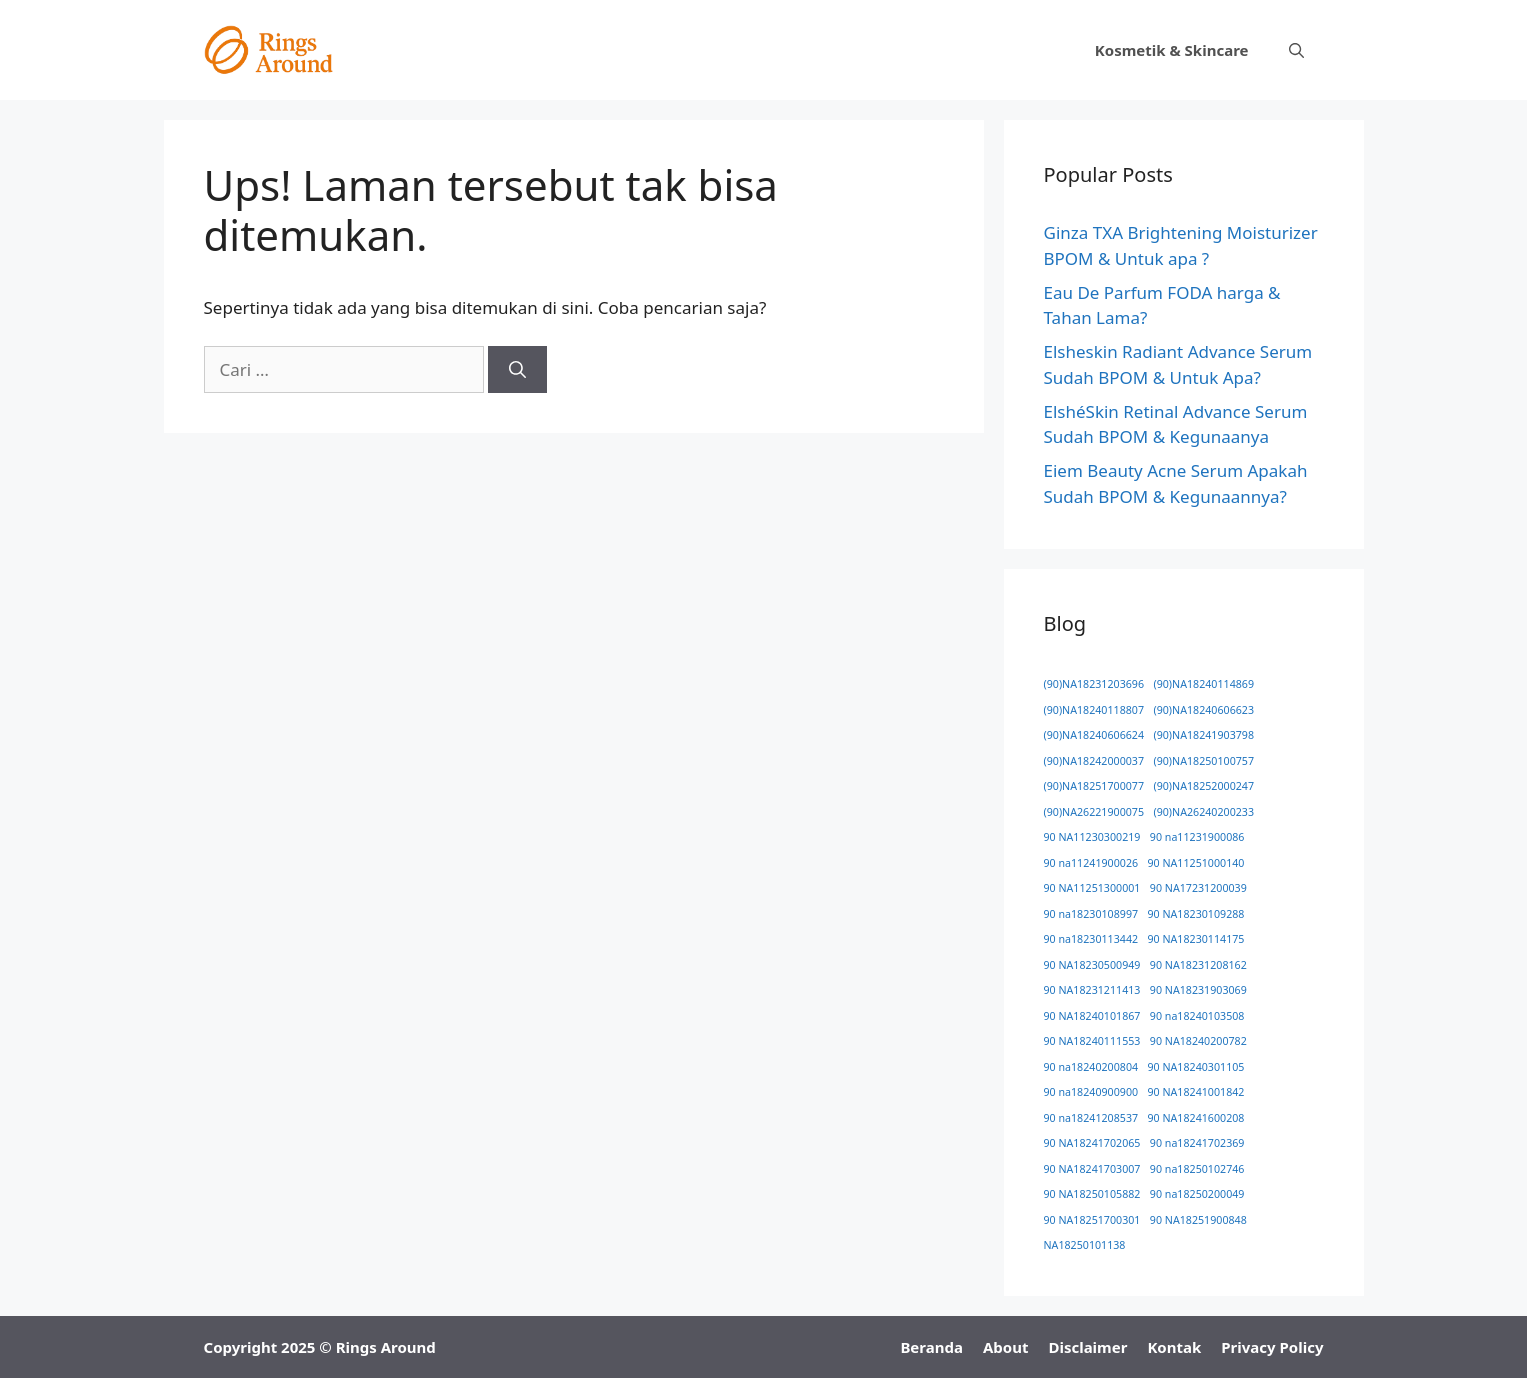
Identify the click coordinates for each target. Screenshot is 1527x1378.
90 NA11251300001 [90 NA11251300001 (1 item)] (1092, 888)
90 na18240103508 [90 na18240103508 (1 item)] (1197, 1016)
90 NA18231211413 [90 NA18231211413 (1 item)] (1092, 990)
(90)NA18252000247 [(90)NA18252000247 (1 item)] (1203, 786)
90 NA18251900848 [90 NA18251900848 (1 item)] (1198, 1220)
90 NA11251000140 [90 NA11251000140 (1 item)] (1196, 863)
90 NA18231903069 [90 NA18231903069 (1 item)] (1198, 990)
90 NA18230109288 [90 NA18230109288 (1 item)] (1196, 914)
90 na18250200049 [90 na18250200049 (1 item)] (1197, 1194)
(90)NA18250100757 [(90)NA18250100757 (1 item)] (1203, 761)
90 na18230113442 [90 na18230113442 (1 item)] (1091, 939)
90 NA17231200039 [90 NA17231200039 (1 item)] (1198, 888)
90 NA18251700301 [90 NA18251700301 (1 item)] (1092, 1220)
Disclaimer (1087, 1347)
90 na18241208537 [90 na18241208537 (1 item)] (1091, 1118)
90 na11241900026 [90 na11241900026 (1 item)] (1091, 863)
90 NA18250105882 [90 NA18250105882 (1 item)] (1092, 1194)
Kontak (1174, 1347)
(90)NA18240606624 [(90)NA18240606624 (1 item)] (1094, 735)
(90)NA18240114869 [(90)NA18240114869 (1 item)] (1203, 684)
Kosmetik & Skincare (1172, 50)
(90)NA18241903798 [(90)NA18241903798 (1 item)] (1203, 735)
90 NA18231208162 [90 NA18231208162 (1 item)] (1198, 965)
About (1006, 1347)
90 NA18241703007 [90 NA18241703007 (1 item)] (1092, 1169)
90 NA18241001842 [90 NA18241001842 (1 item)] (1196, 1092)
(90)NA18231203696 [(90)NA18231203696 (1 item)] (1094, 684)
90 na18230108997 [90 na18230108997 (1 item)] (1091, 914)
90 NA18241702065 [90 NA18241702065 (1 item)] (1092, 1143)
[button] (1296, 50)
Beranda (931, 1347)
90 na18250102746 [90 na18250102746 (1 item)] (1197, 1169)
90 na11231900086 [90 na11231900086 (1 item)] (1197, 837)
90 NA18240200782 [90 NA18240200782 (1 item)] (1198, 1041)
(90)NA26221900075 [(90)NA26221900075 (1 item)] (1094, 812)
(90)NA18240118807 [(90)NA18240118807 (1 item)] (1094, 710)
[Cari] (517, 370)
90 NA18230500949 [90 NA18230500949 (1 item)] (1092, 965)
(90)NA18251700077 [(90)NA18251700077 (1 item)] (1094, 786)
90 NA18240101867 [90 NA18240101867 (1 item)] (1092, 1016)
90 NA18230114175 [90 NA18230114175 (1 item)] (1196, 939)
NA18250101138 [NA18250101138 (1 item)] (1085, 1245)
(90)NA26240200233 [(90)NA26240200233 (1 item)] (1203, 812)
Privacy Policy (1272, 1347)
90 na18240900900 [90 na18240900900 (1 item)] (1091, 1092)
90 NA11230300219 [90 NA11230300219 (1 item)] (1092, 837)
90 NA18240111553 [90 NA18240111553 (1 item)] (1092, 1041)
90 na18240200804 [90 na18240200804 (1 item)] (1091, 1067)
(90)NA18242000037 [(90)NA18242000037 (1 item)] (1094, 761)
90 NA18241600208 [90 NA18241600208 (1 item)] (1196, 1118)
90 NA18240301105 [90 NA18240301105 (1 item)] (1196, 1067)
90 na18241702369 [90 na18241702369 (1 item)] (1197, 1143)
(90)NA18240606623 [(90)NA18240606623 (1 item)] (1203, 710)
